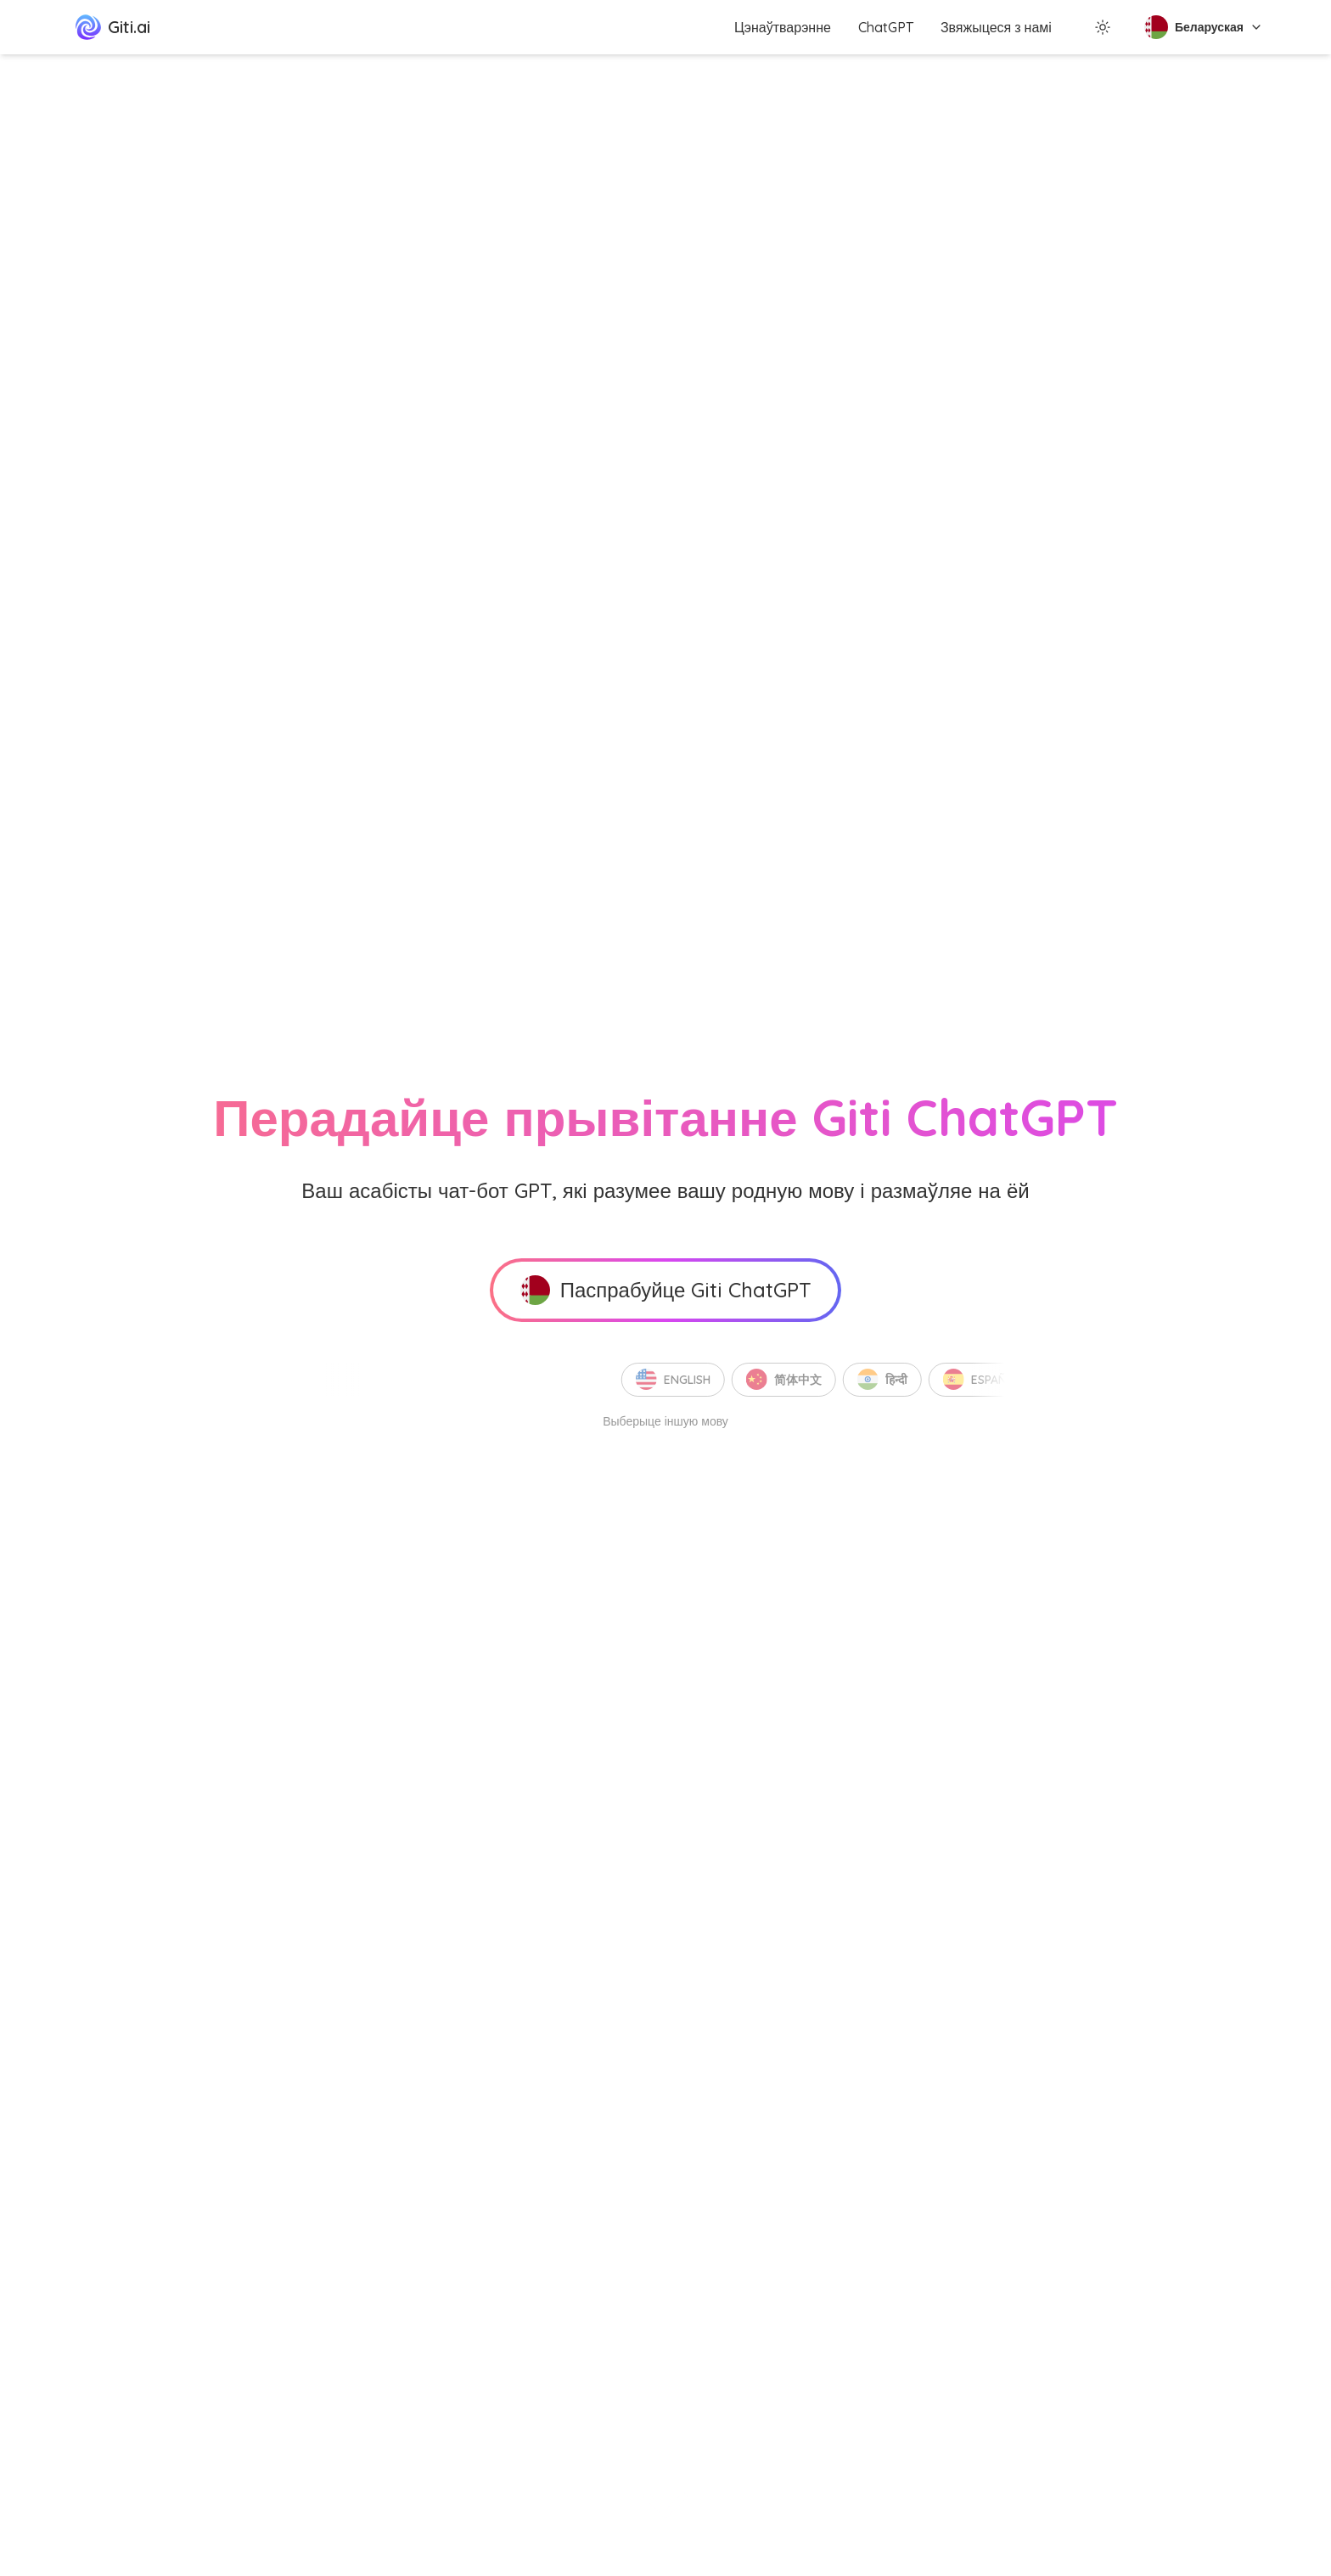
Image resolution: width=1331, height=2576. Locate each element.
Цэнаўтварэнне (782, 27)
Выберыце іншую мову (665, 1421)
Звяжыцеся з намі (996, 27)
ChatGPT (885, 27)
